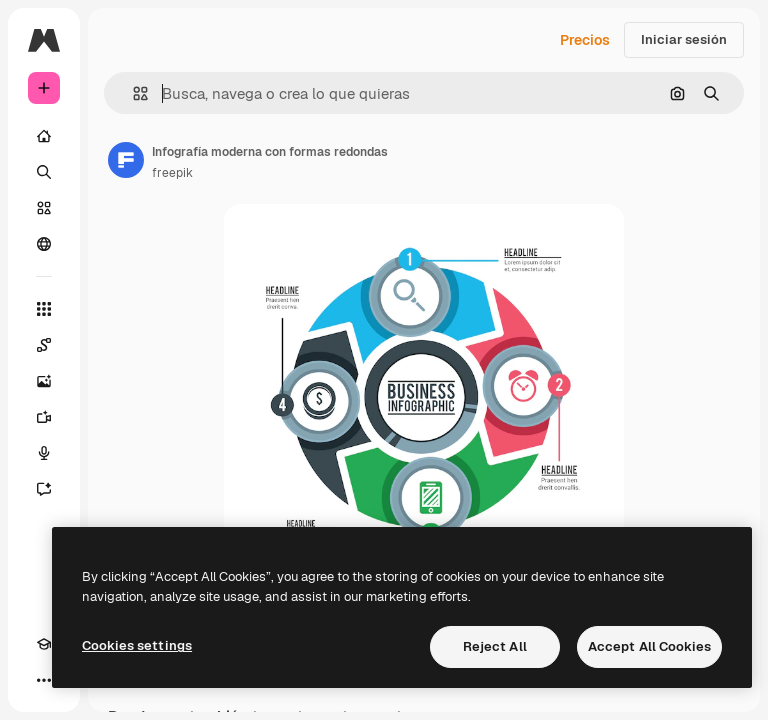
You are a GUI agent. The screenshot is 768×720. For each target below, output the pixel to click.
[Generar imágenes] (44, 381)
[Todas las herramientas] (44, 309)
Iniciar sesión (684, 39)
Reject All (495, 646)
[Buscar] (44, 172)
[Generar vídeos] (44, 417)
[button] (132, 93)
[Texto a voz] (44, 453)
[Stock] (44, 208)
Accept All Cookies (649, 646)
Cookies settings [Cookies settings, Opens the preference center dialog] (137, 645)
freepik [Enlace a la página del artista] (172, 173)
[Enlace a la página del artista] (126, 160)
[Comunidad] (44, 244)
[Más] (44, 680)
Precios (585, 40)
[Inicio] (44, 136)
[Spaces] (44, 345)
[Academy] (44, 644)
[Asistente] (44, 489)
